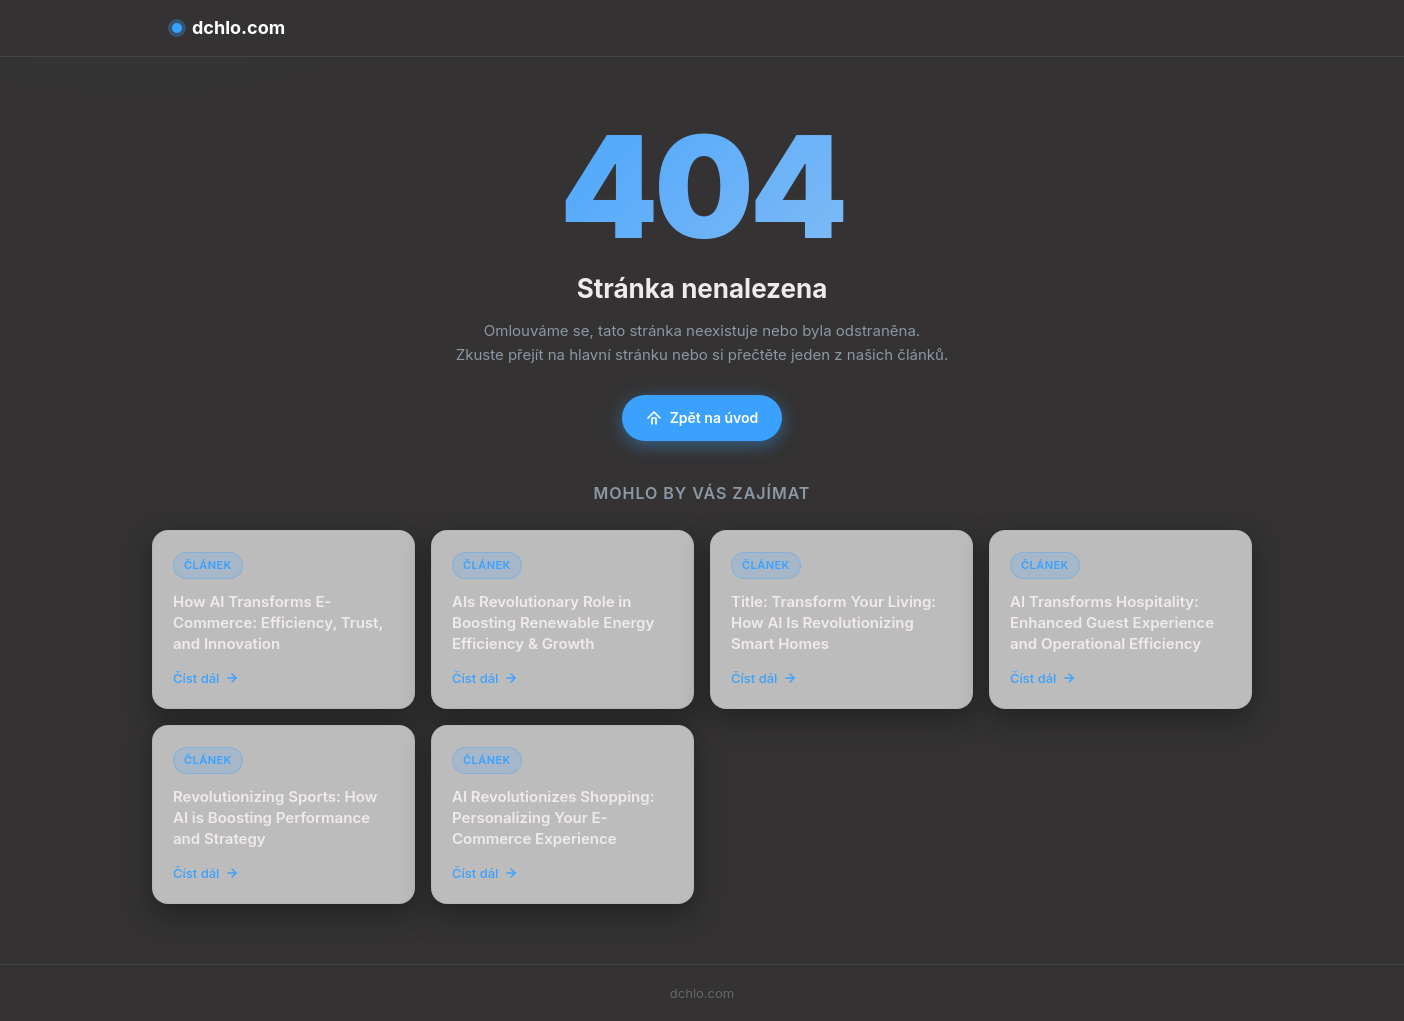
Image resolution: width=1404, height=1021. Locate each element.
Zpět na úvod (702, 417)
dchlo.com (228, 27)
